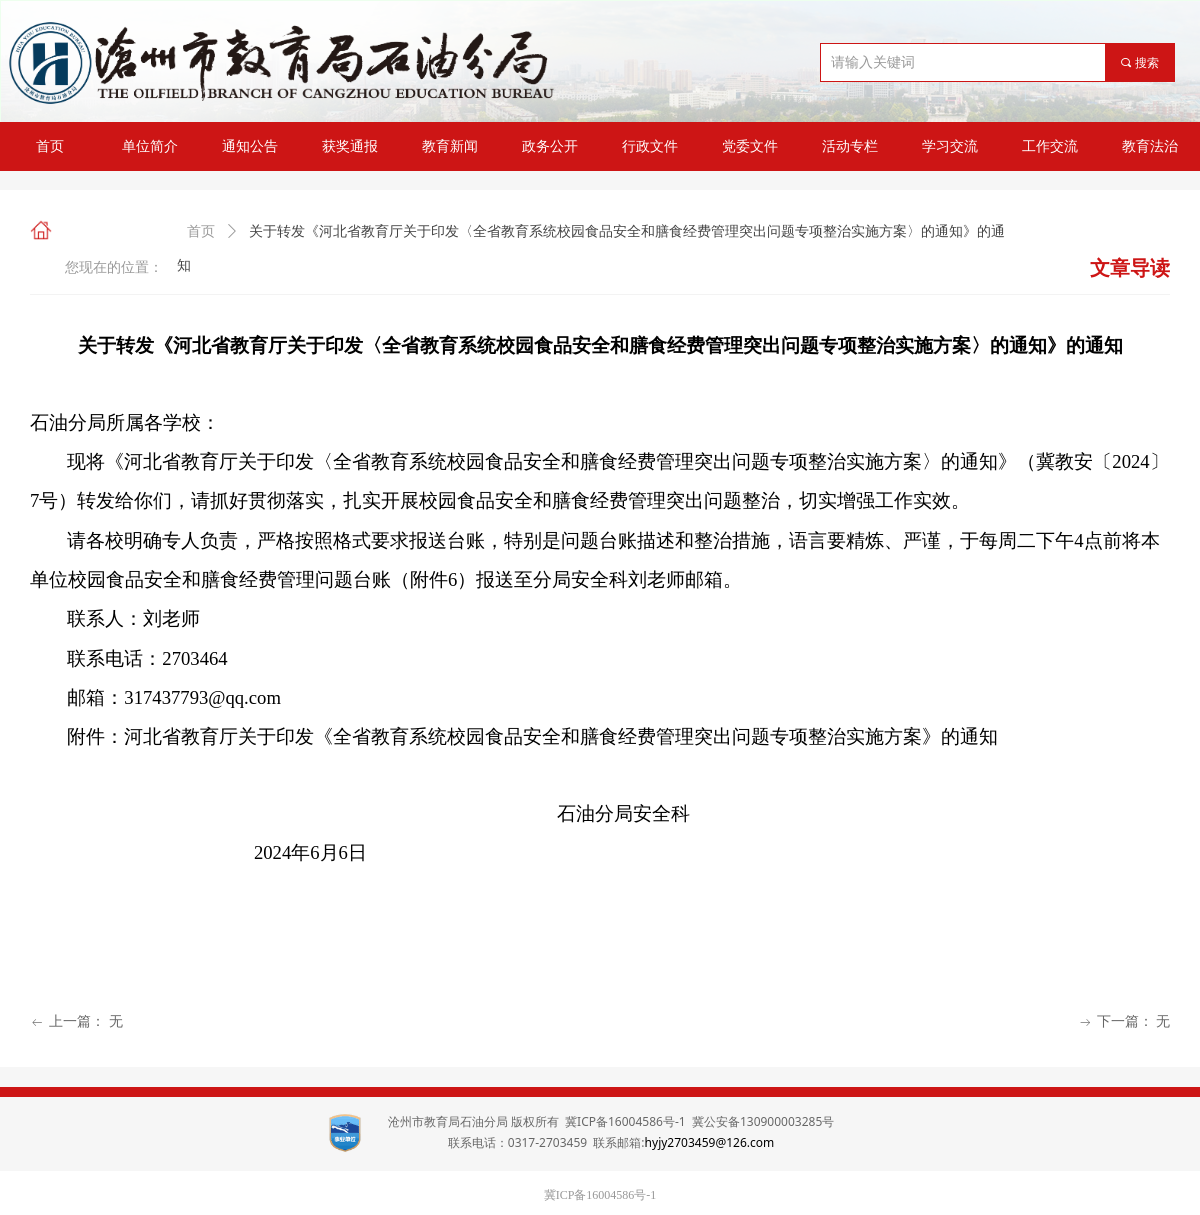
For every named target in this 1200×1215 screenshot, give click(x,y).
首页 (201, 231)
